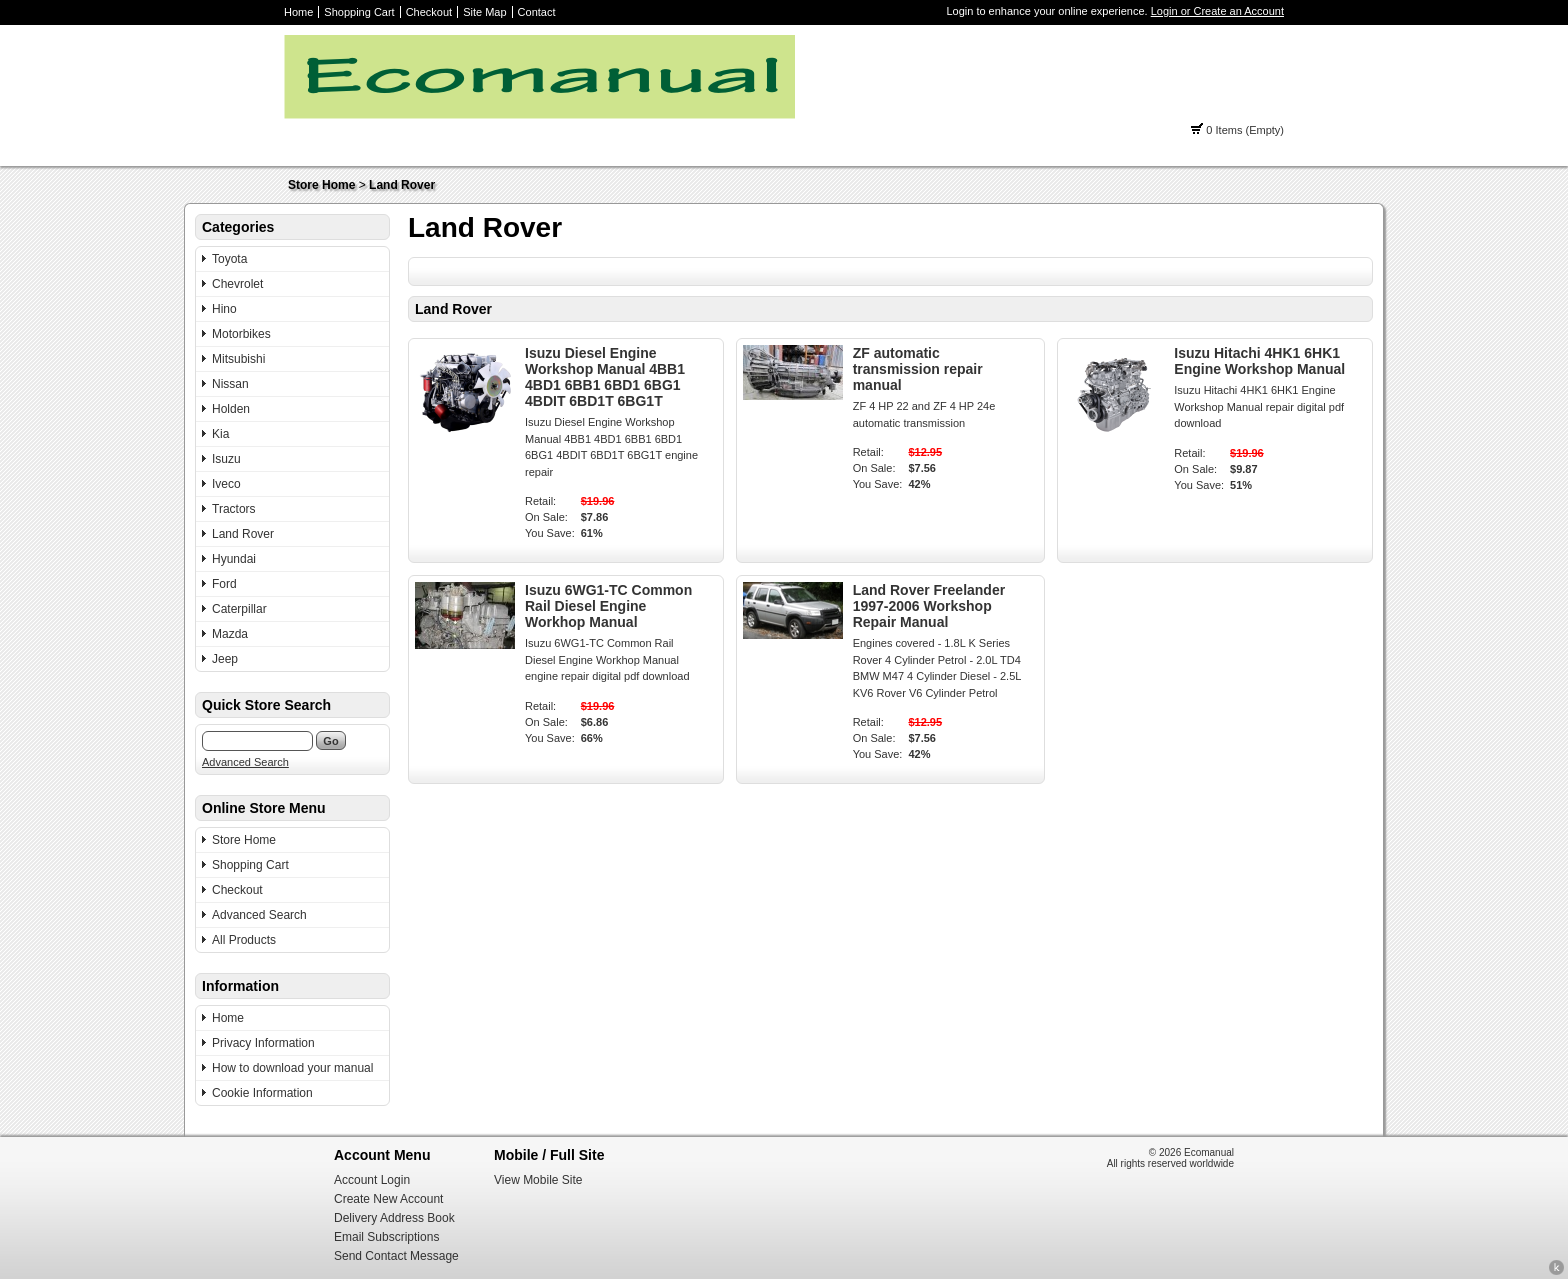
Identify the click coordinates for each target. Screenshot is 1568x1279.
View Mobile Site (538, 1180)
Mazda (230, 634)
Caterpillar (239, 609)
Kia (220, 434)
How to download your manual (292, 1068)
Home (298, 12)
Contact (537, 12)
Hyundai (234, 559)
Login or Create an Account (1217, 11)
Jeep (225, 659)
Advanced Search (245, 762)
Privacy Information (263, 1043)
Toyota (229, 259)
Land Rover (402, 185)
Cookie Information (262, 1093)
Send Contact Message (396, 1256)
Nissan (230, 384)
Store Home (321, 185)
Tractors (234, 509)
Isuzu (226, 459)
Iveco (226, 484)
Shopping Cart (359, 12)
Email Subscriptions (386, 1237)
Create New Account (388, 1199)
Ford (224, 584)
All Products (244, 940)
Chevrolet (237, 284)
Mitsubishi (238, 359)
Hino (224, 309)
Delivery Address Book (394, 1218)
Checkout (429, 12)
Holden (231, 409)
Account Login (372, 1180)
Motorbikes (241, 334)
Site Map (484, 12)
